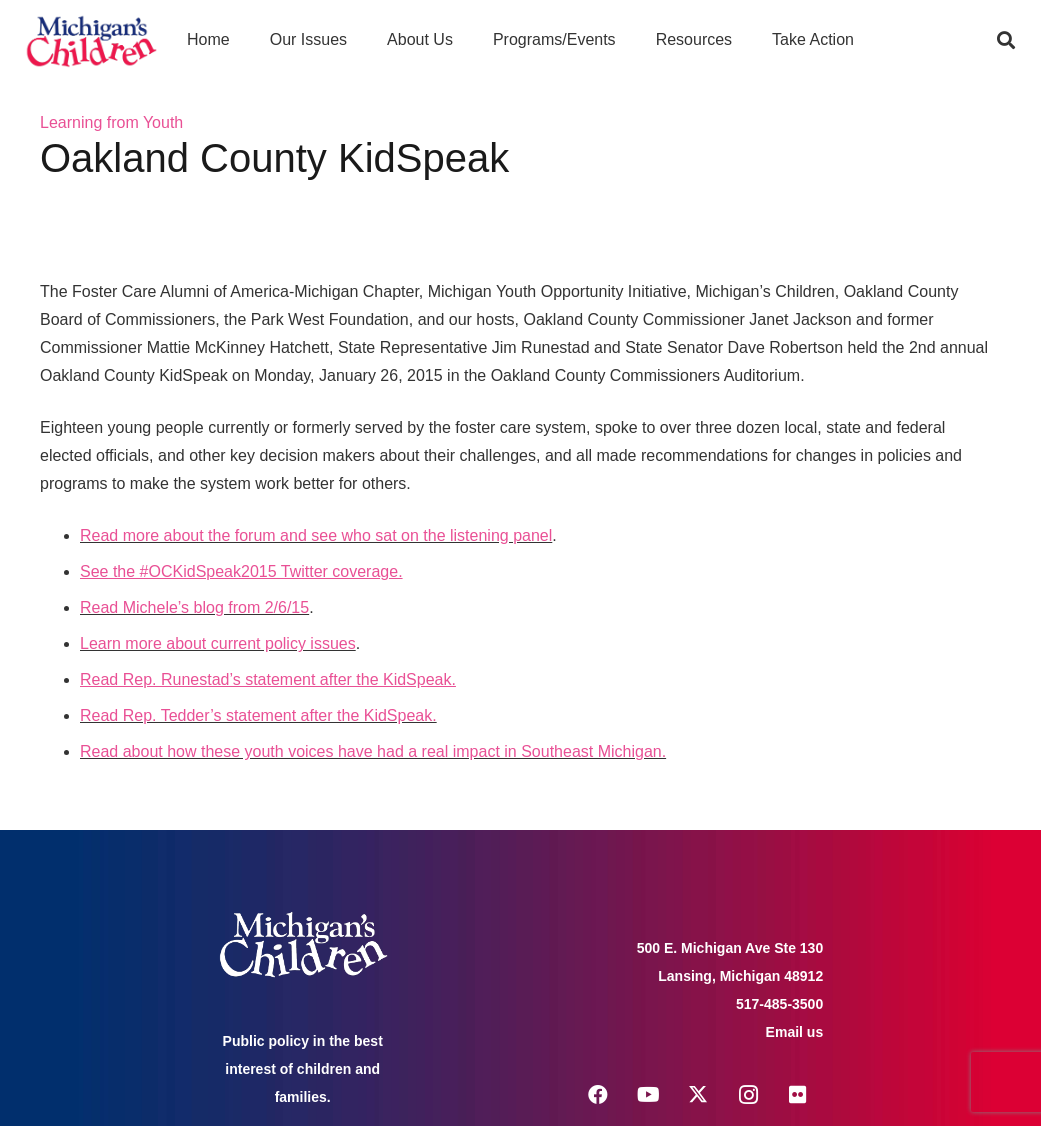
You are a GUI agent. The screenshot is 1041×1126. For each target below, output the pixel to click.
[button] (1006, 40)
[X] (698, 1095)
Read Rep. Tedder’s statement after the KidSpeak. (258, 715)
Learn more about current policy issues (218, 643)
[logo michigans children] (91, 40)
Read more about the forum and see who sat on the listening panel (316, 535)
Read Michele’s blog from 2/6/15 (194, 607)
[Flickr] (798, 1095)
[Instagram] (748, 1095)
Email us (795, 1032)
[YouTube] (648, 1095)
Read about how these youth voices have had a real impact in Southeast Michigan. (373, 751)
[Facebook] (598, 1095)
